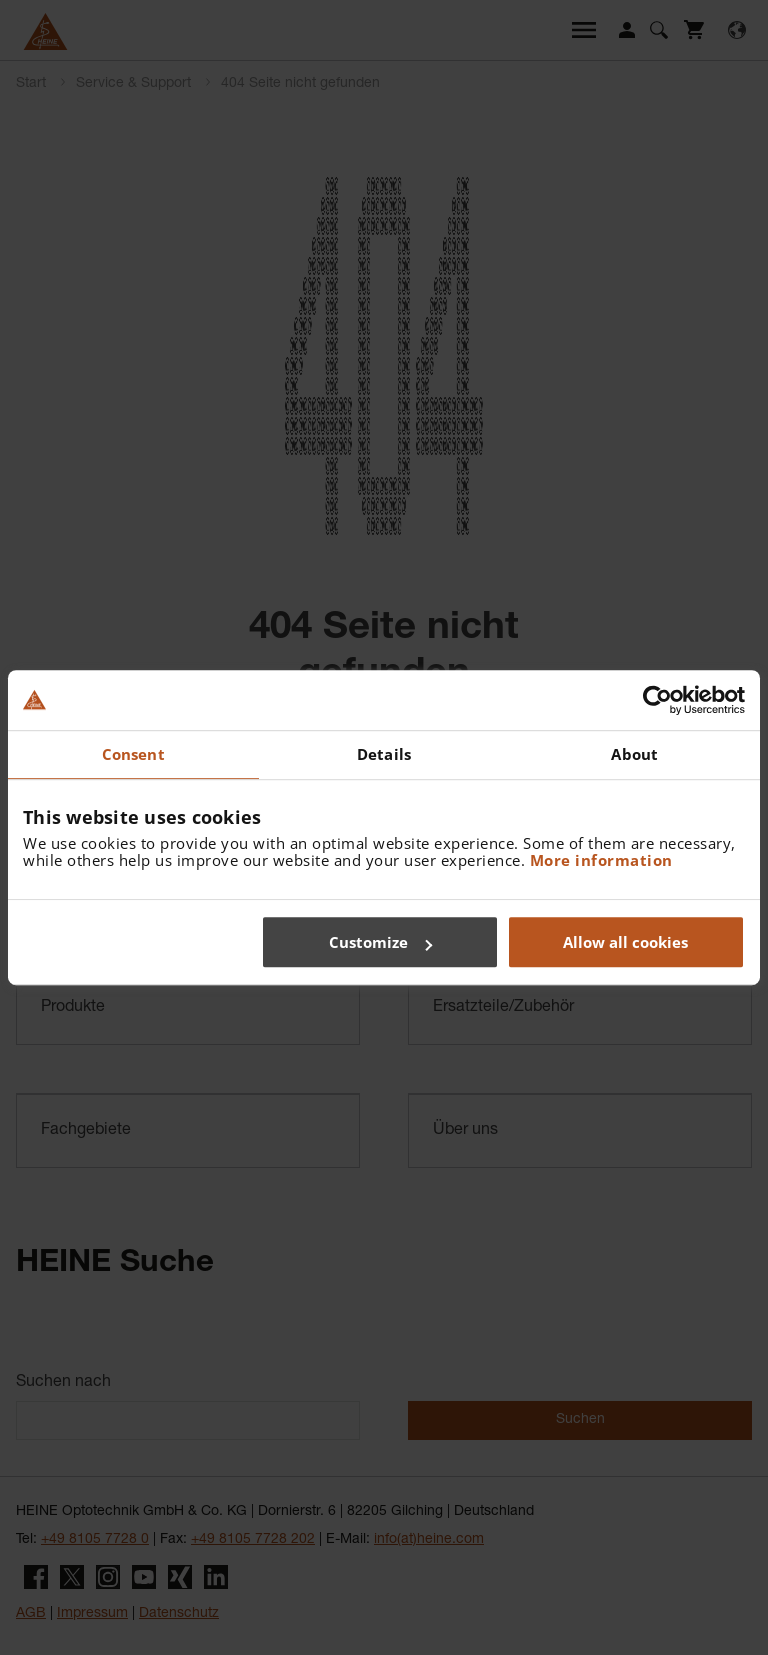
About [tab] (634, 754)
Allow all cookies (625, 942)
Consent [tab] (133, 754)
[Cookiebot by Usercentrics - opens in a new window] (657, 700)
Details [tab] (384, 754)
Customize (380, 942)
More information (601, 860)
